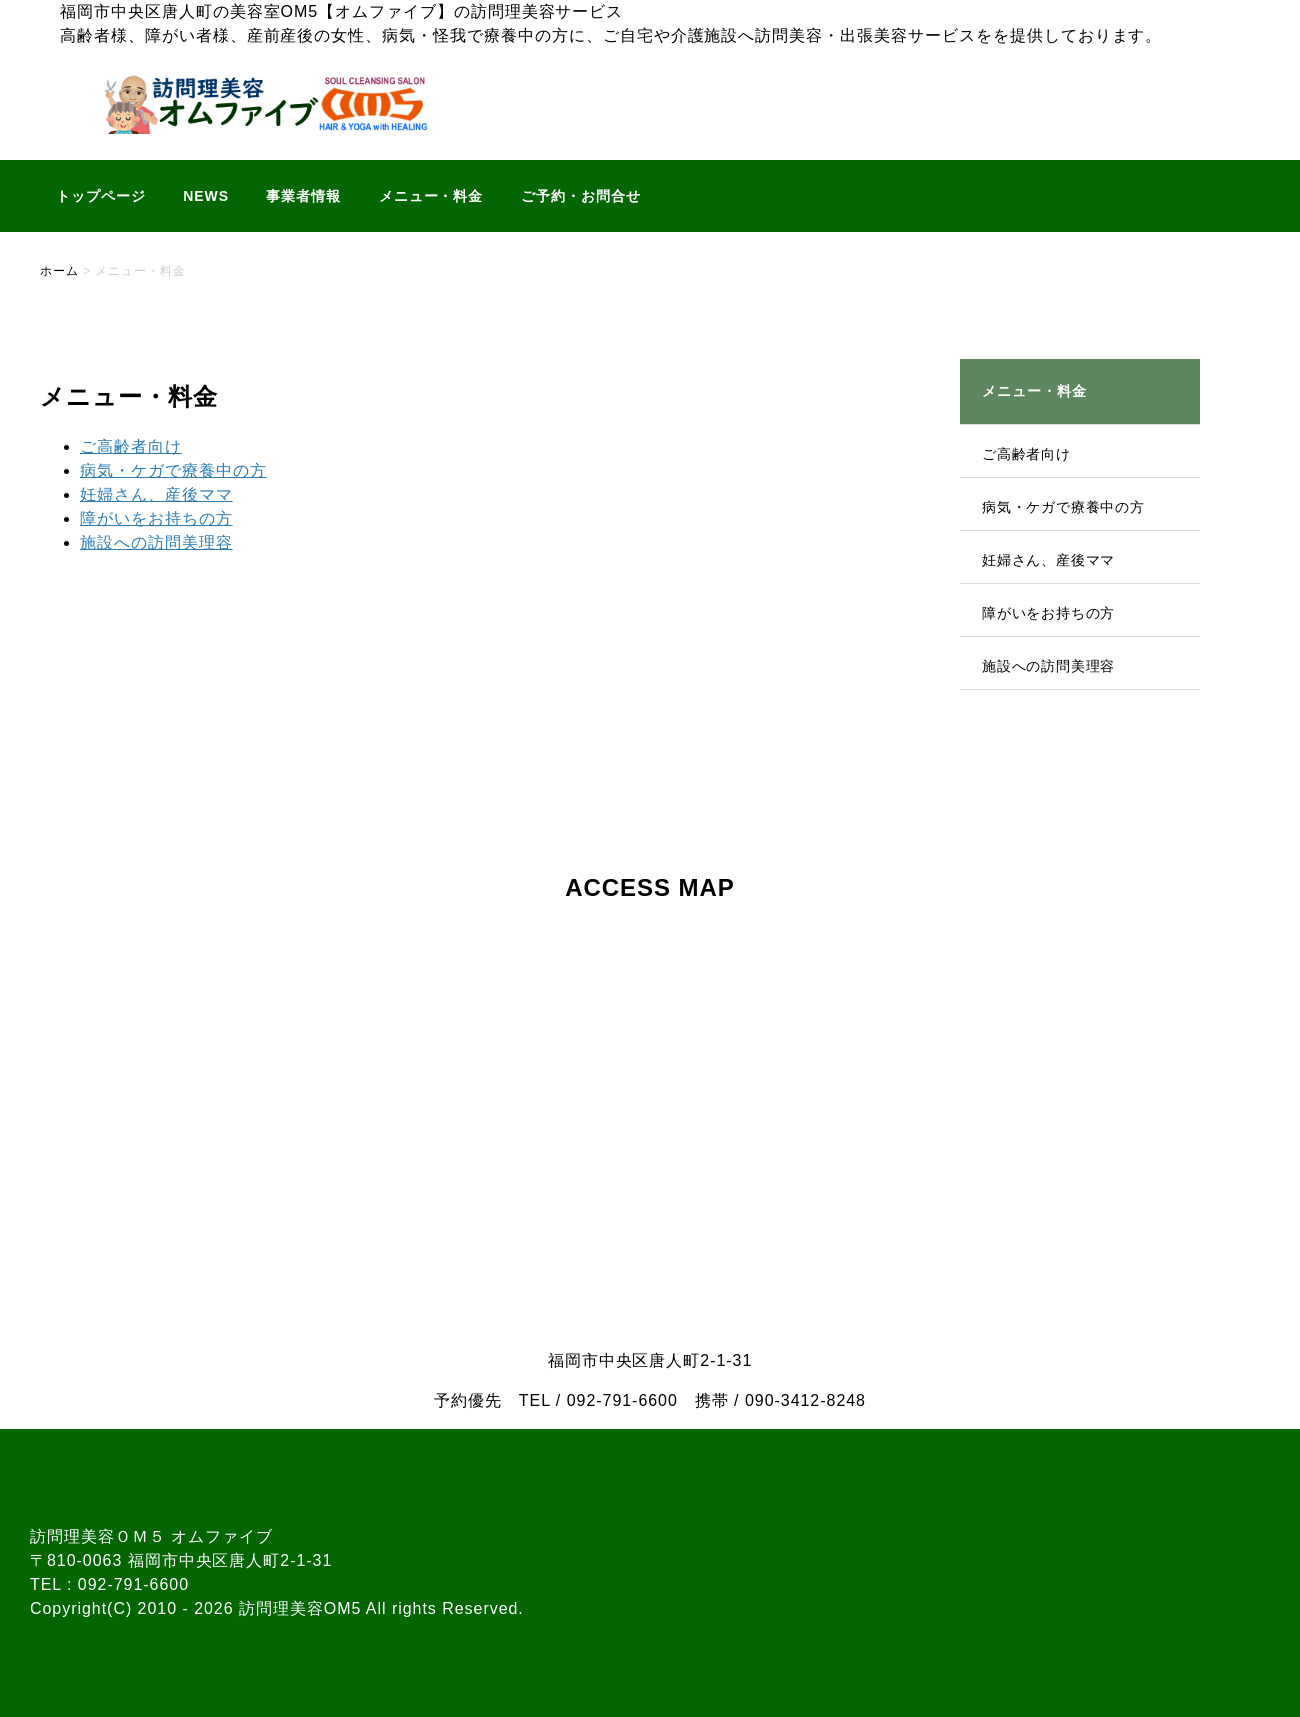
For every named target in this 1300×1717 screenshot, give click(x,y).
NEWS (206, 196)
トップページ (101, 196)
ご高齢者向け (131, 446)
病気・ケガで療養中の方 (173, 470)
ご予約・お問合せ (581, 196)
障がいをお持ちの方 (156, 518)
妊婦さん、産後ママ (156, 494)
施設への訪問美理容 (156, 542)
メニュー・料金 (431, 196)
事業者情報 (303, 196)
